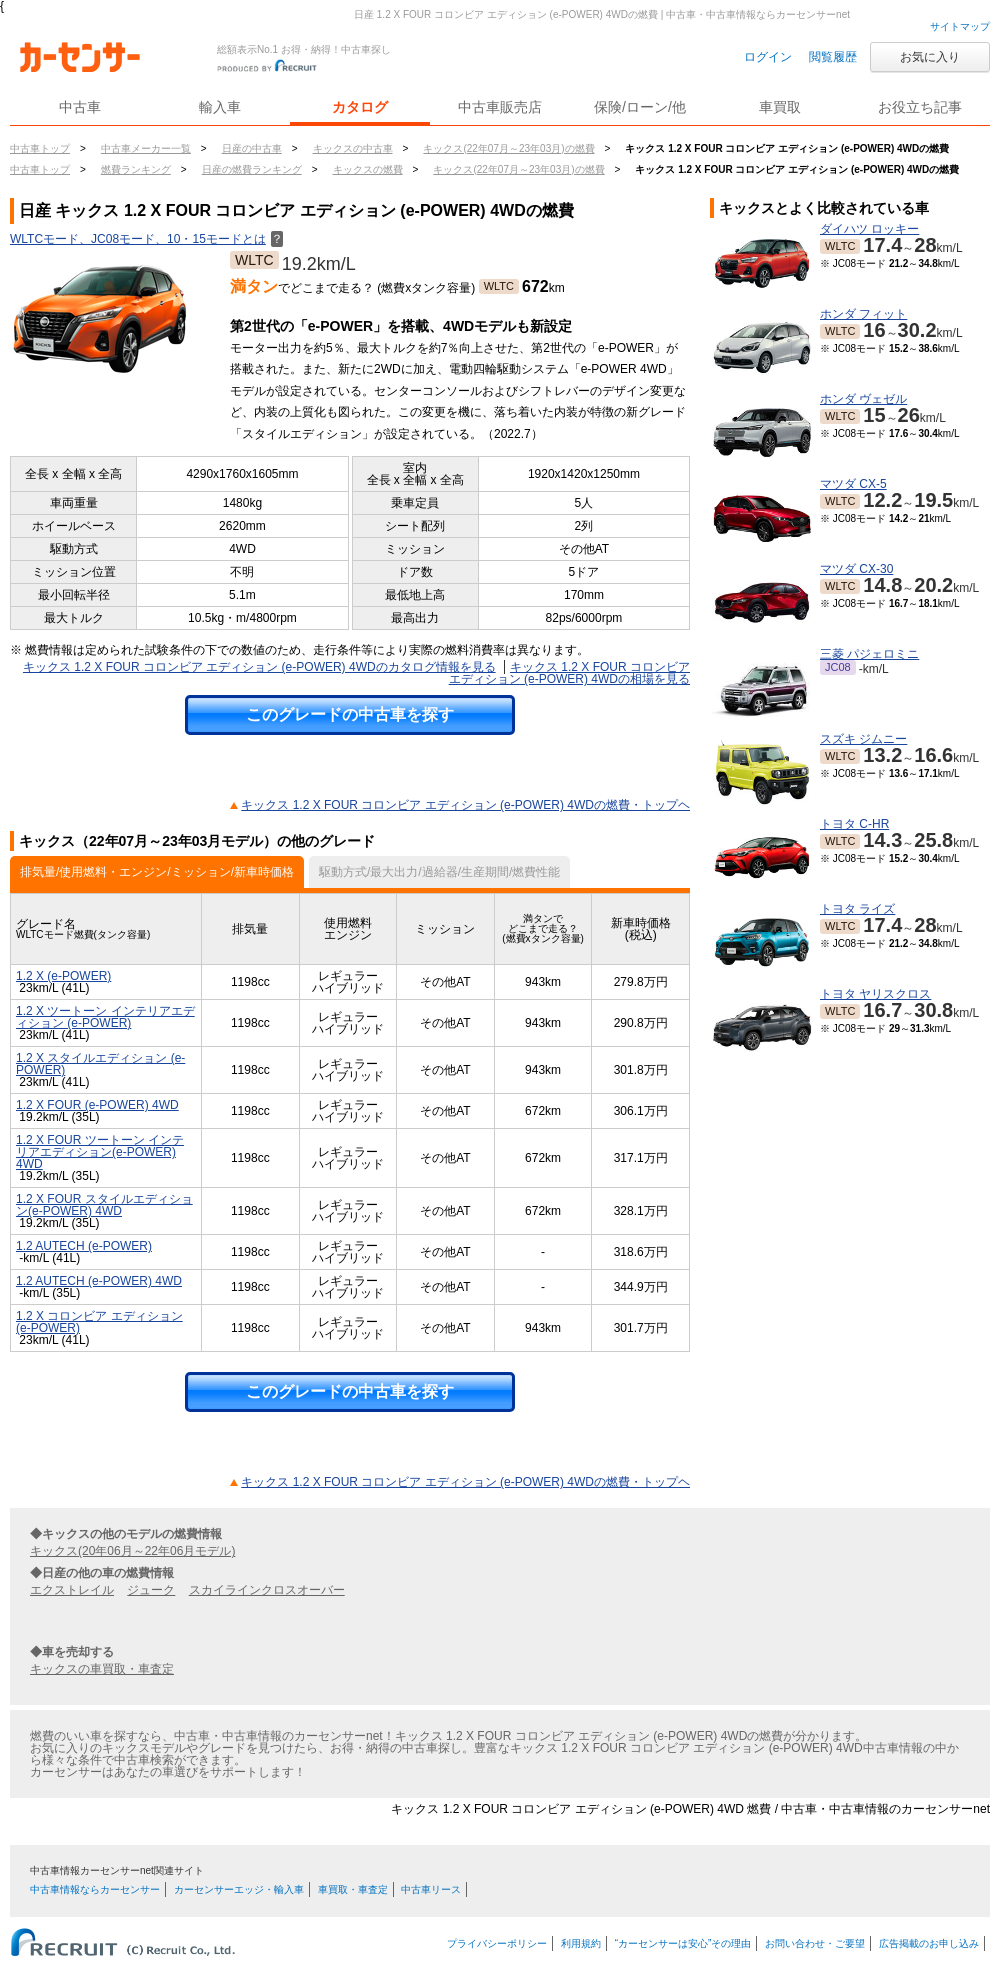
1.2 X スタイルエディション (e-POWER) (100, 1064)
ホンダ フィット (863, 314)
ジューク (151, 1590)
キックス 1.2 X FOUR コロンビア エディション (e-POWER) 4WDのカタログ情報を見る (259, 667)
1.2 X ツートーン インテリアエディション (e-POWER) (105, 1017)
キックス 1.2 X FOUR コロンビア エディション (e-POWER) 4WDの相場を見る (569, 673)
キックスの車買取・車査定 (102, 1669)
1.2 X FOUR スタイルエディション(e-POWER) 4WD (104, 1205)
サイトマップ (960, 26)
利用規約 (581, 1943)
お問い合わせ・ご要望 (815, 1943)
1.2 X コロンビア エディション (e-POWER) (99, 1322)
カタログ (360, 107)
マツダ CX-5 (853, 484)
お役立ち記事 (920, 107)
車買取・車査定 (353, 1889)
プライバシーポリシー (497, 1943)
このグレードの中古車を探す (350, 714)
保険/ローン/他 (640, 107)
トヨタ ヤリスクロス (875, 994)
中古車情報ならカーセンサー (95, 1889)
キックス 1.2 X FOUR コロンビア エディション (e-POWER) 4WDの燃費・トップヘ (465, 805)
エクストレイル (72, 1590)
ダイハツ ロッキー (869, 229)
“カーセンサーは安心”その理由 (683, 1943)
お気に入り (930, 57)
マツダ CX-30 (856, 569)
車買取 (780, 107)
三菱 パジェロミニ (869, 654)
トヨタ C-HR (854, 824)
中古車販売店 (500, 107)
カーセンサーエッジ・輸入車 (239, 1889)
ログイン (768, 57)
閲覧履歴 (833, 57)
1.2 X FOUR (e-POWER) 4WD (97, 1105)
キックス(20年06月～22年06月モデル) (132, 1551)
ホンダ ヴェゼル (863, 399)
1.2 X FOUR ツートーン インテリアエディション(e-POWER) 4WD (100, 1152)
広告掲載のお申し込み (929, 1943)
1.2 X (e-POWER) (63, 976)
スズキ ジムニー (863, 739)
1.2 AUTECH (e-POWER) (84, 1246)
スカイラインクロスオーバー (267, 1590)
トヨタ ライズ (857, 909)
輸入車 (220, 107)
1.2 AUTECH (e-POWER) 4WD (99, 1281)
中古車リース (431, 1889)
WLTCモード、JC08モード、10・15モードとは (146, 239)
